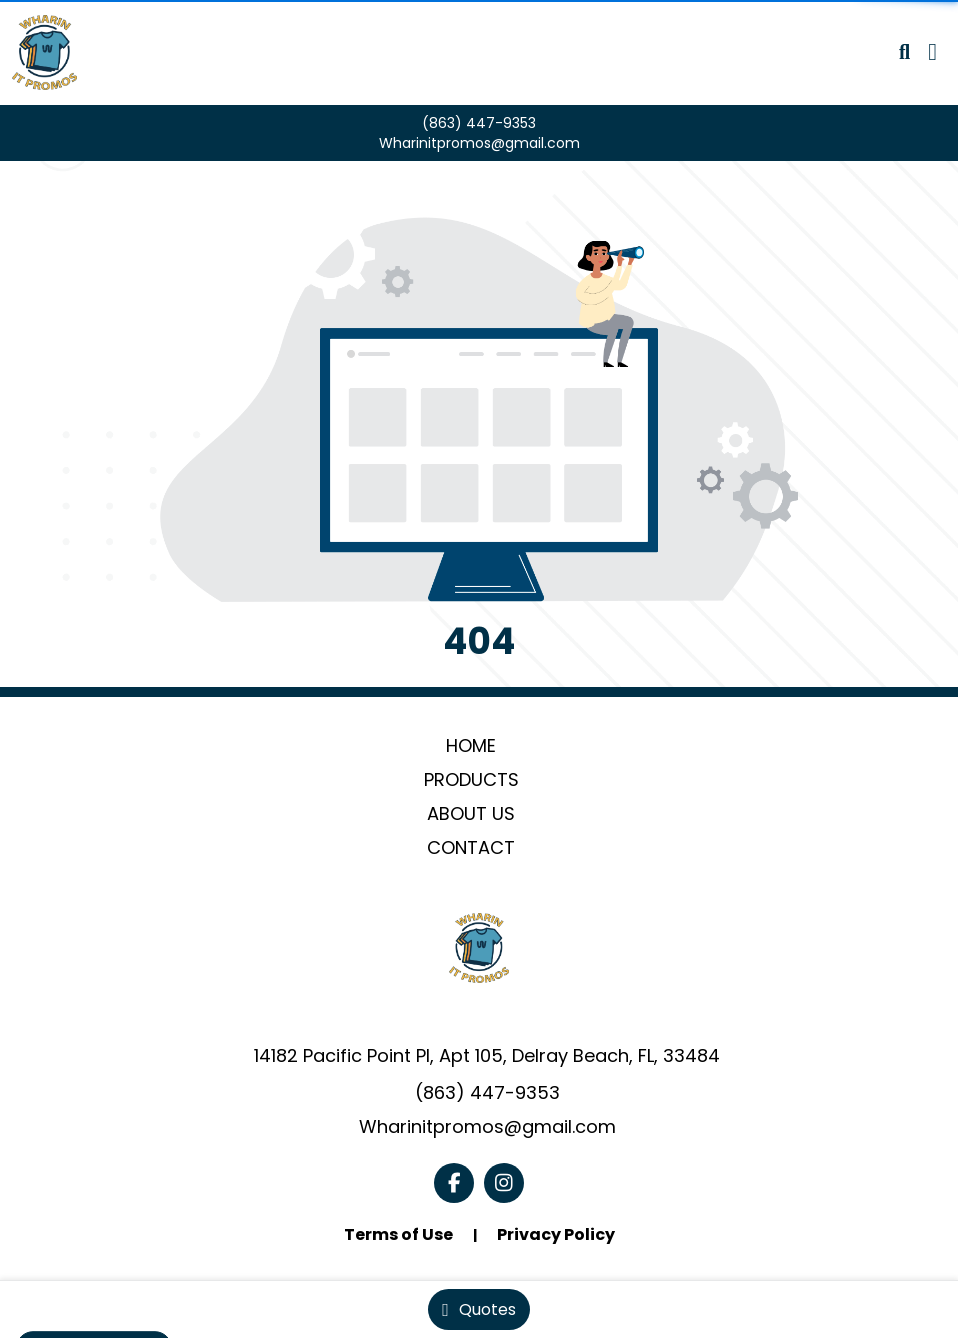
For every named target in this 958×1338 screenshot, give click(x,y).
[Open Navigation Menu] (932, 52)
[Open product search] (904, 52)
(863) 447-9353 (479, 123)
